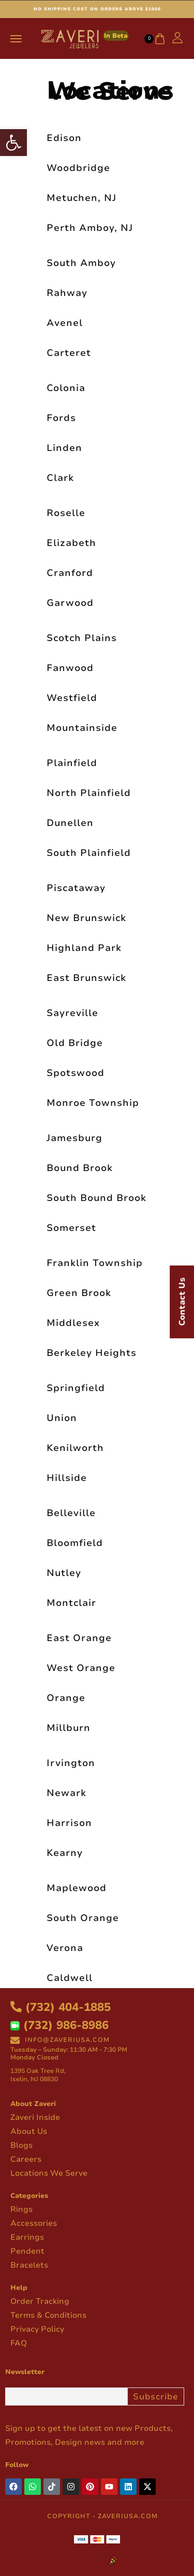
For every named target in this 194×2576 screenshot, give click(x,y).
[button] (13, 142)
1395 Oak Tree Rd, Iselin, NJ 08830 (38, 2075)
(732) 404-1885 (60, 2007)
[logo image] (84, 38)
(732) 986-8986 (59, 2025)
